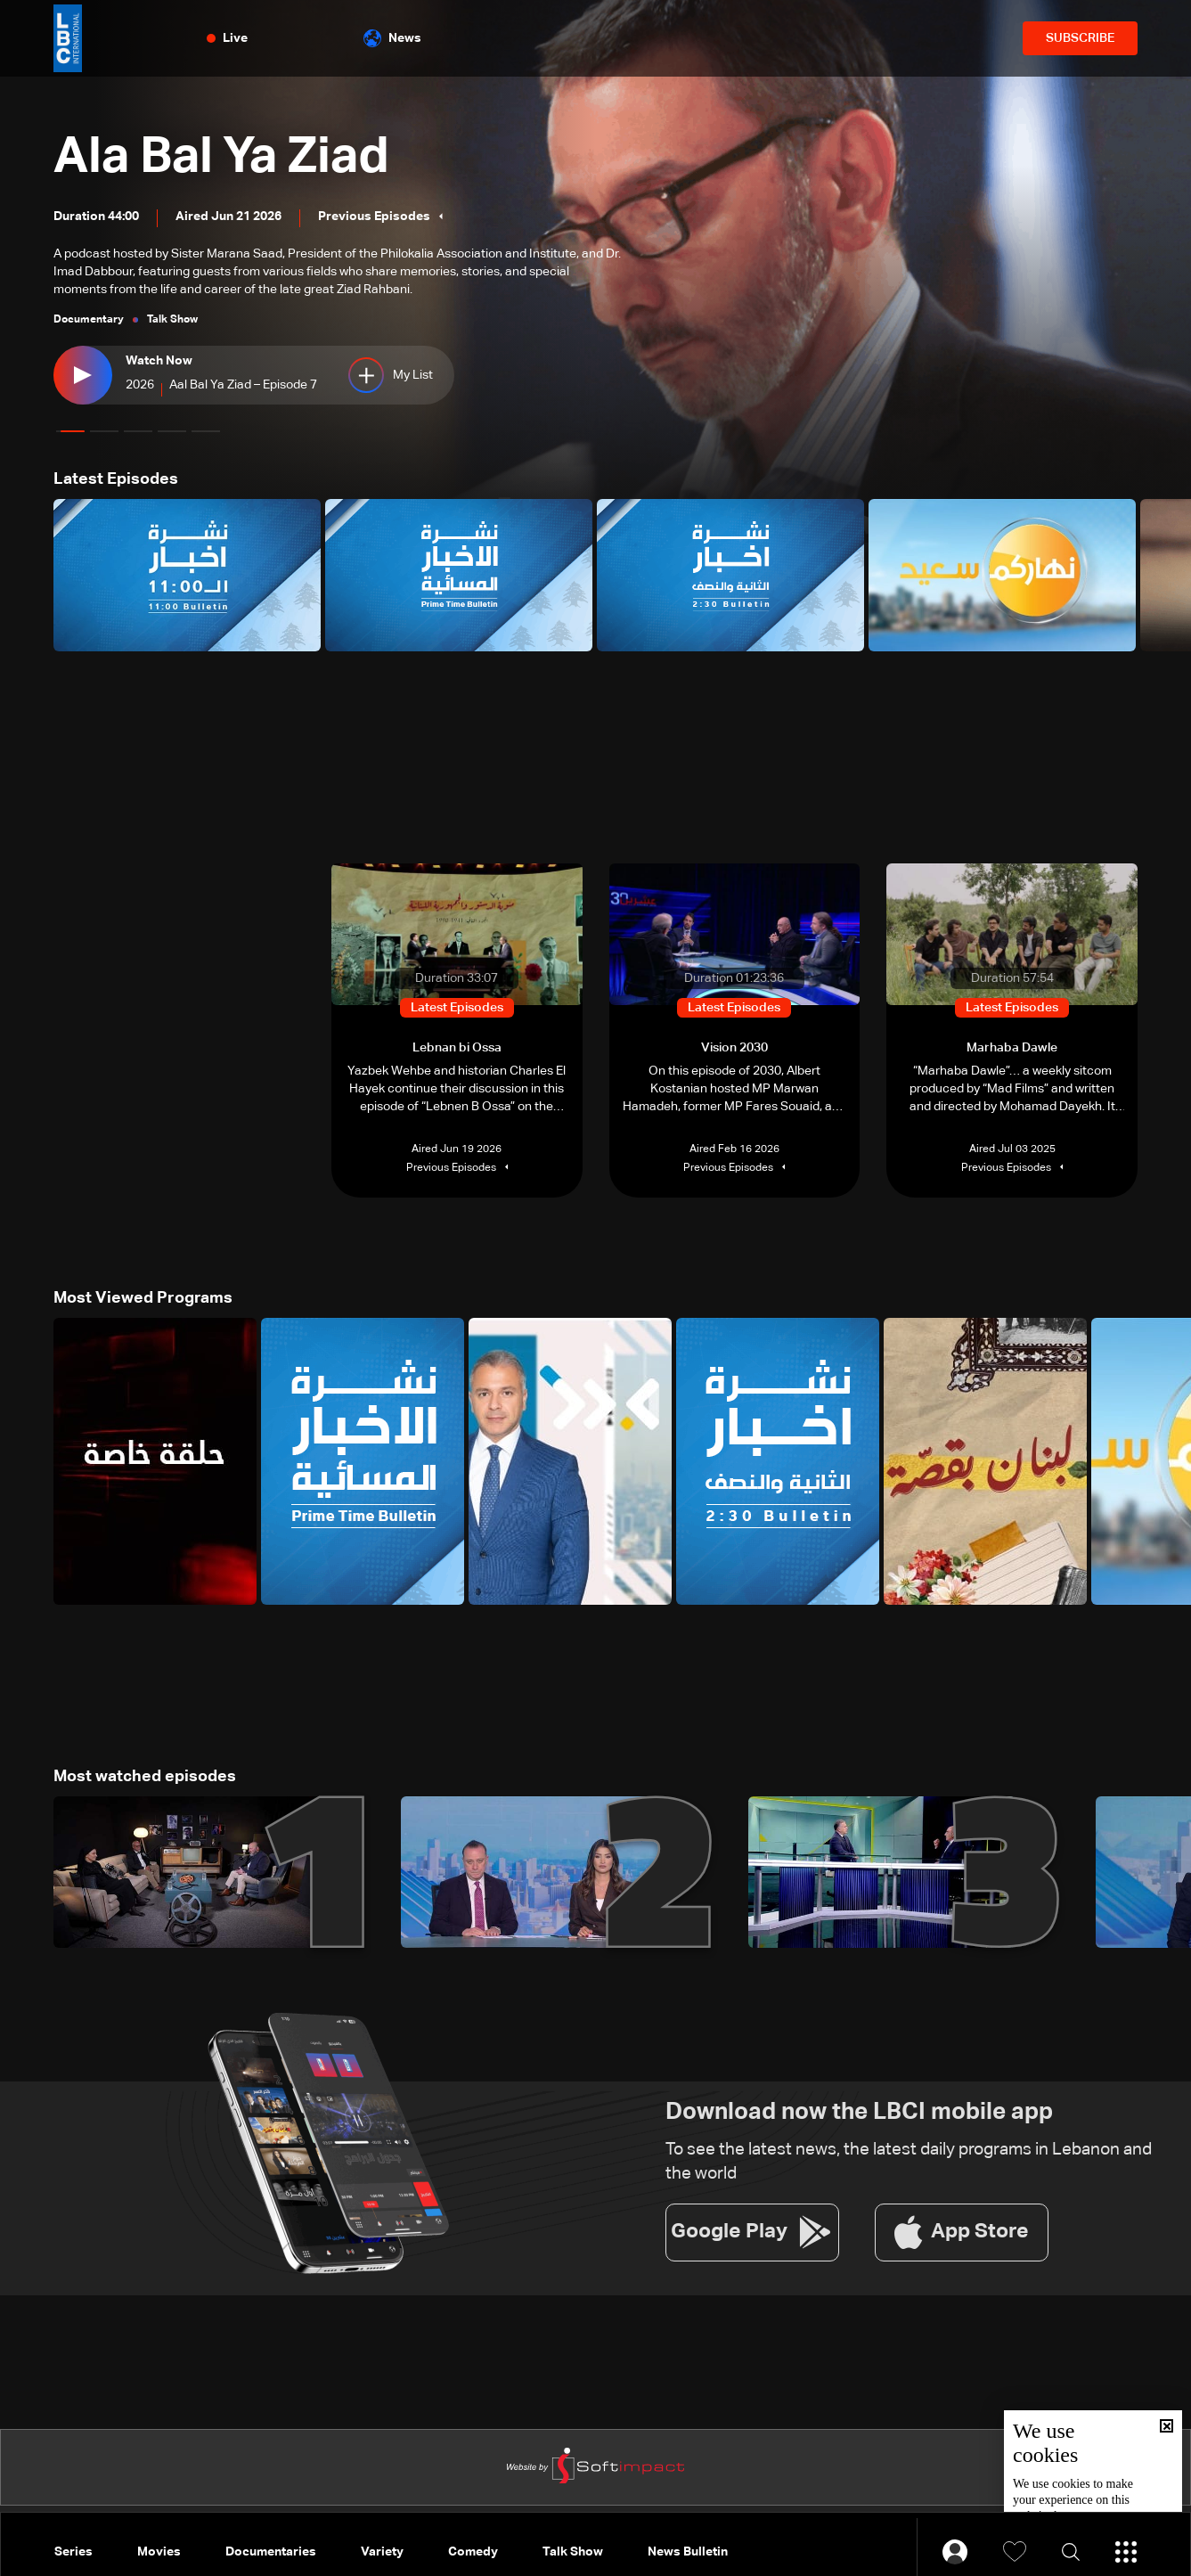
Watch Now (159, 361)
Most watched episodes (144, 1777)
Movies (159, 2552)
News (392, 38)
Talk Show (572, 2552)
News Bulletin (688, 2552)
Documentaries (270, 2552)
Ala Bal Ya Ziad (221, 158)
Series (73, 2552)
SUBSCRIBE (1080, 38)
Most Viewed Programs (142, 1298)
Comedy (473, 2552)
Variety (382, 2552)
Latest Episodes (115, 479)
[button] (70, 431)
